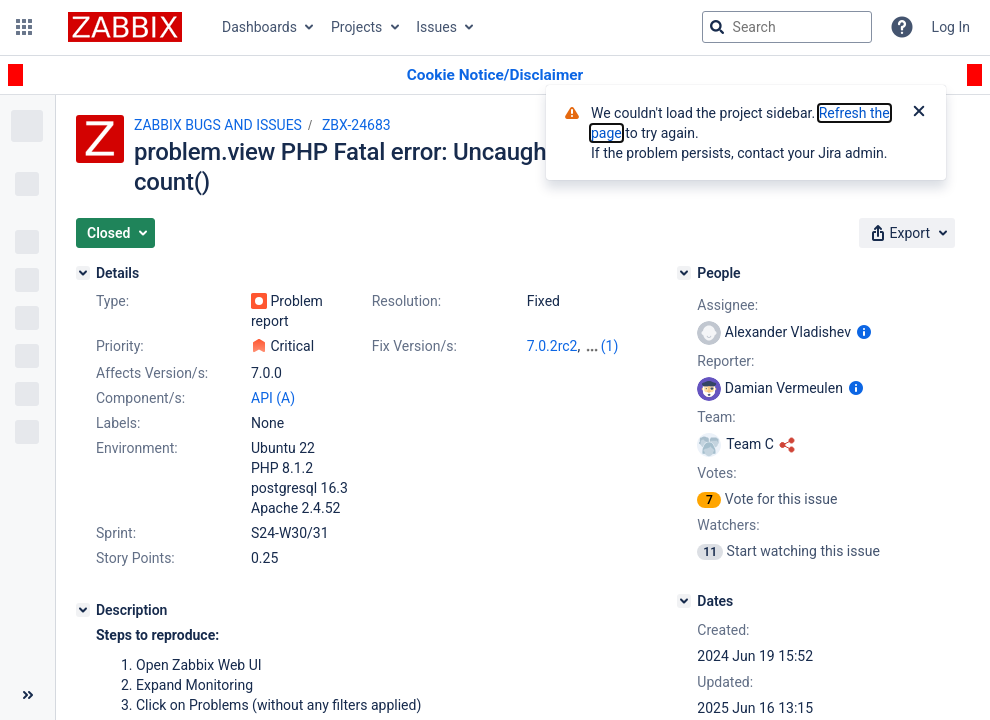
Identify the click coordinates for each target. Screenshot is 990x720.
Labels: (118, 423)
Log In (951, 27)
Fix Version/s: (414, 346)
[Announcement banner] (495, 75)
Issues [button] (436, 27)
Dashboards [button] (259, 27)
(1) (610, 346)
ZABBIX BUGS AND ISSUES (218, 125)
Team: (716, 417)
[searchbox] (787, 27)
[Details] (83, 273)
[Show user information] (864, 332)
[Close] (919, 113)
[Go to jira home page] (125, 27)
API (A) (273, 398)
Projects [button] (356, 27)
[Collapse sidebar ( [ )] (27, 695)
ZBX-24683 (356, 125)
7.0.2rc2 (552, 346)
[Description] (83, 610)
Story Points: (135, 558)
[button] (24, 27)
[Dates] (684, 601)
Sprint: (116, 533)
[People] (684, 273)
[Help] (902, 27)
